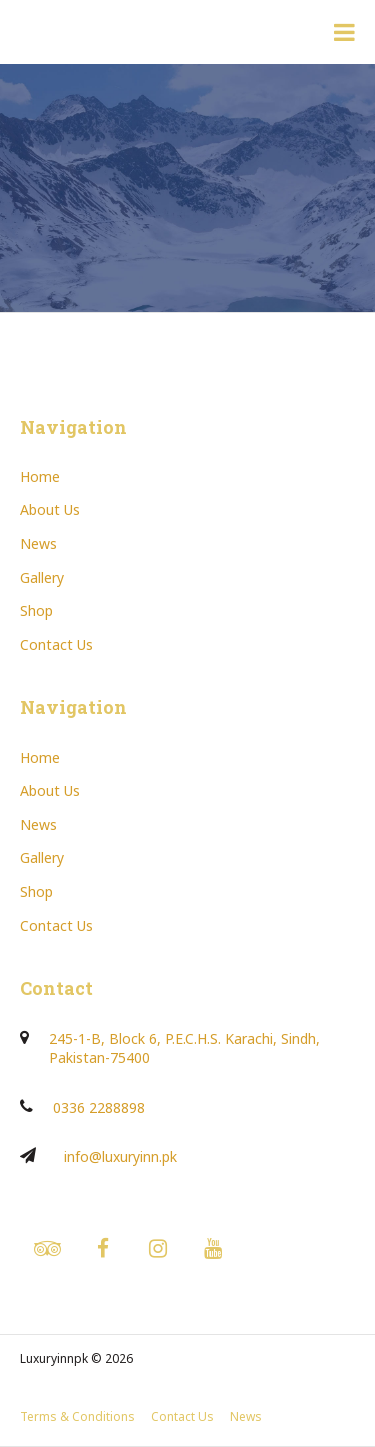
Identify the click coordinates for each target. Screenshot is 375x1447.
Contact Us (56, 644)
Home (40, 476)
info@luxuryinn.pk (120, 1156)
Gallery (42, 577)
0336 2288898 (99, 1107)
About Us (50, 509)
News (38, 543)
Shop (36, 610)
